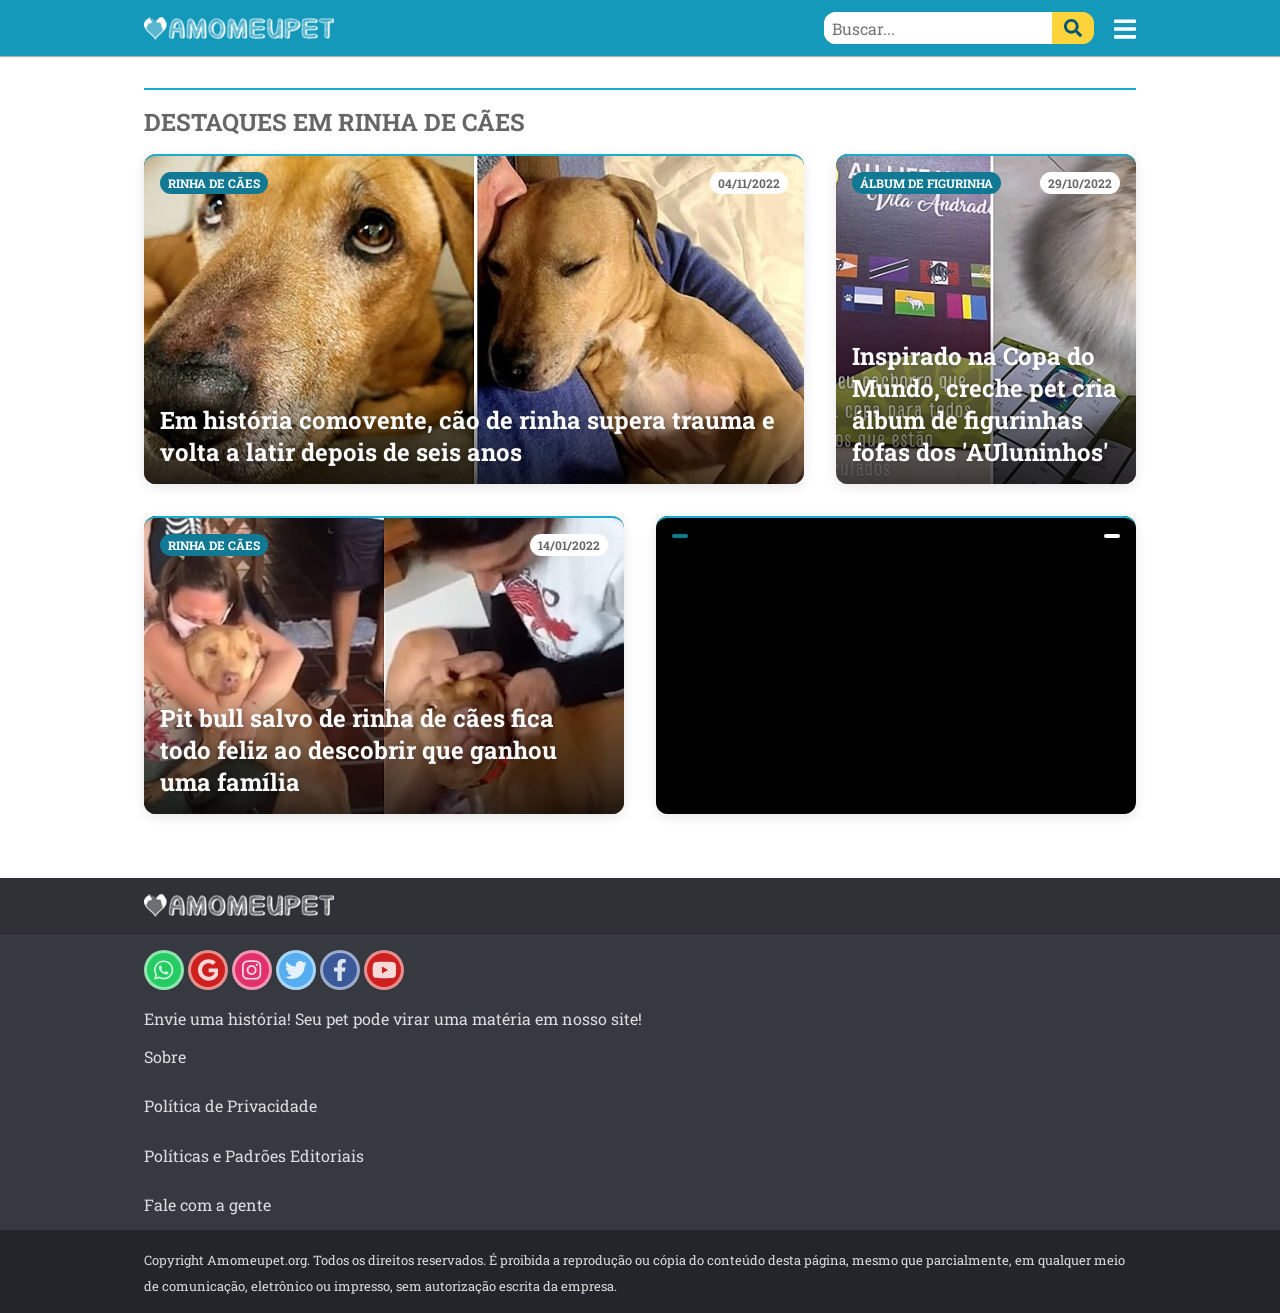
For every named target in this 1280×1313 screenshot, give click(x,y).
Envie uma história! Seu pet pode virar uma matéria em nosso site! (393, 1018)
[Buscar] (1073, 28)
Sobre (165, 1056)
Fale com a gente (207, 1204)
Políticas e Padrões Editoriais (254, 1155)
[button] (1125, 29)
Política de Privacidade (230, 1105)
